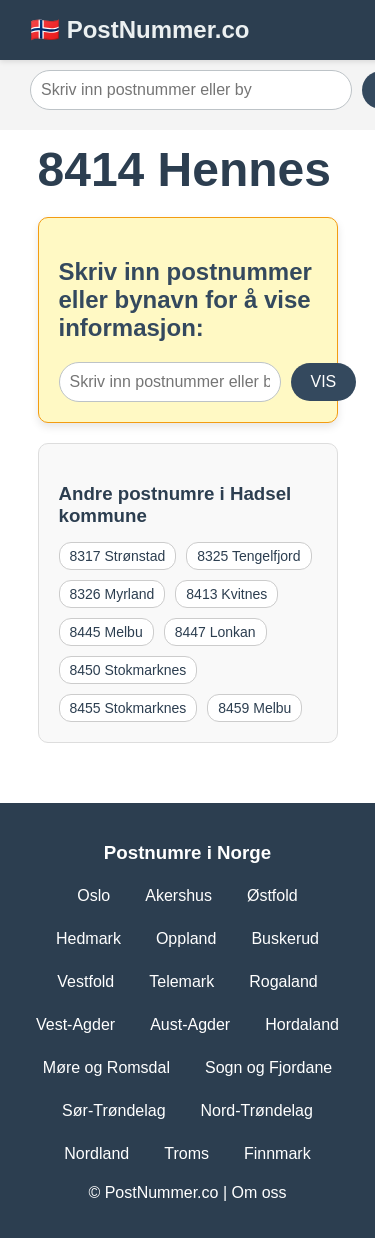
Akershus (178, 895)
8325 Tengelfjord (248, 556)
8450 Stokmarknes (128, 670)
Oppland (186, 938)
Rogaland (283, 981)
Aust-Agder (190, 1024)
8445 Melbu (106, 632)
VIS (324, 381)
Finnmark (277, 1153)
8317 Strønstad (118, 556)
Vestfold (85, 981)
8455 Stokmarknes (128, 708)
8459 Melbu (254, 708)
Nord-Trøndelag (257, 1110)
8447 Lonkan (215, 632)
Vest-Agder (75, 1024)
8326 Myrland (112, 594)
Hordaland (302, 1024)
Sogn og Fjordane (268, 1067)
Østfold (272, 895)
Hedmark (88, 938)
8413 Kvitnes (226, 594)
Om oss (258, 1192)
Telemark (181, 981)
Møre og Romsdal (106, 1067)
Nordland (96, 1153)
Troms (186, 1153)
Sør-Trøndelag (113, 1110)
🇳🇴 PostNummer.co (139, 29)
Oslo (93, 895)
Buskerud (285, 938)
